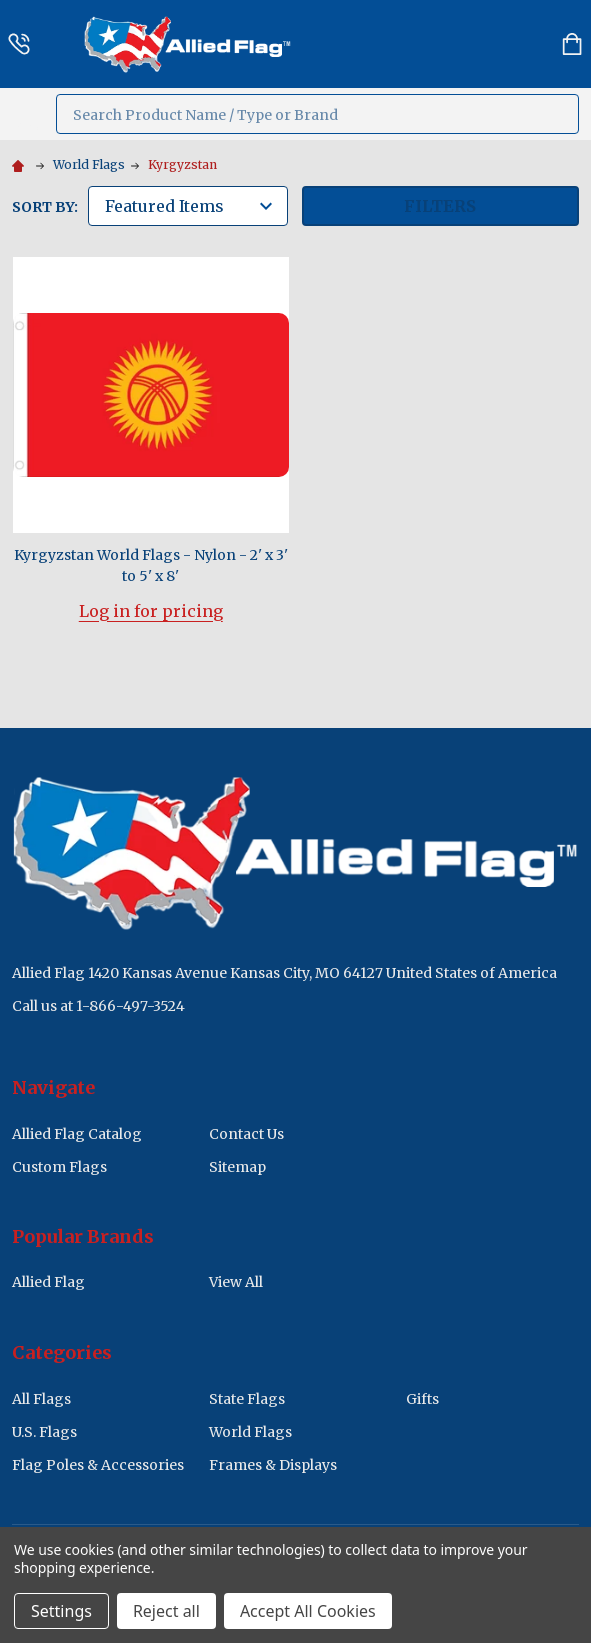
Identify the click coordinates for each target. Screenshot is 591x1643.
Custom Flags (59, 1167)
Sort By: (45, 207)
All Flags (41, 1399)
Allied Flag (48, 1282)
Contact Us (246, 1134)
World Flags (250, 1432)
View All (236, 1282)
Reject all (166, 1611)
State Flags (247, 1399)
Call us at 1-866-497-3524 (98, 1006)
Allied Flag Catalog (77, 1134)
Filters (440, 206)
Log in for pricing (151, 611)
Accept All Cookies (308, 1611)
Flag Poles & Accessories (98, 1465)
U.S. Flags (44, 1432)
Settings (61, 1611)
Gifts (422, 1399)
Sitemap (237, 1167)
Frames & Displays (273, 1465)
